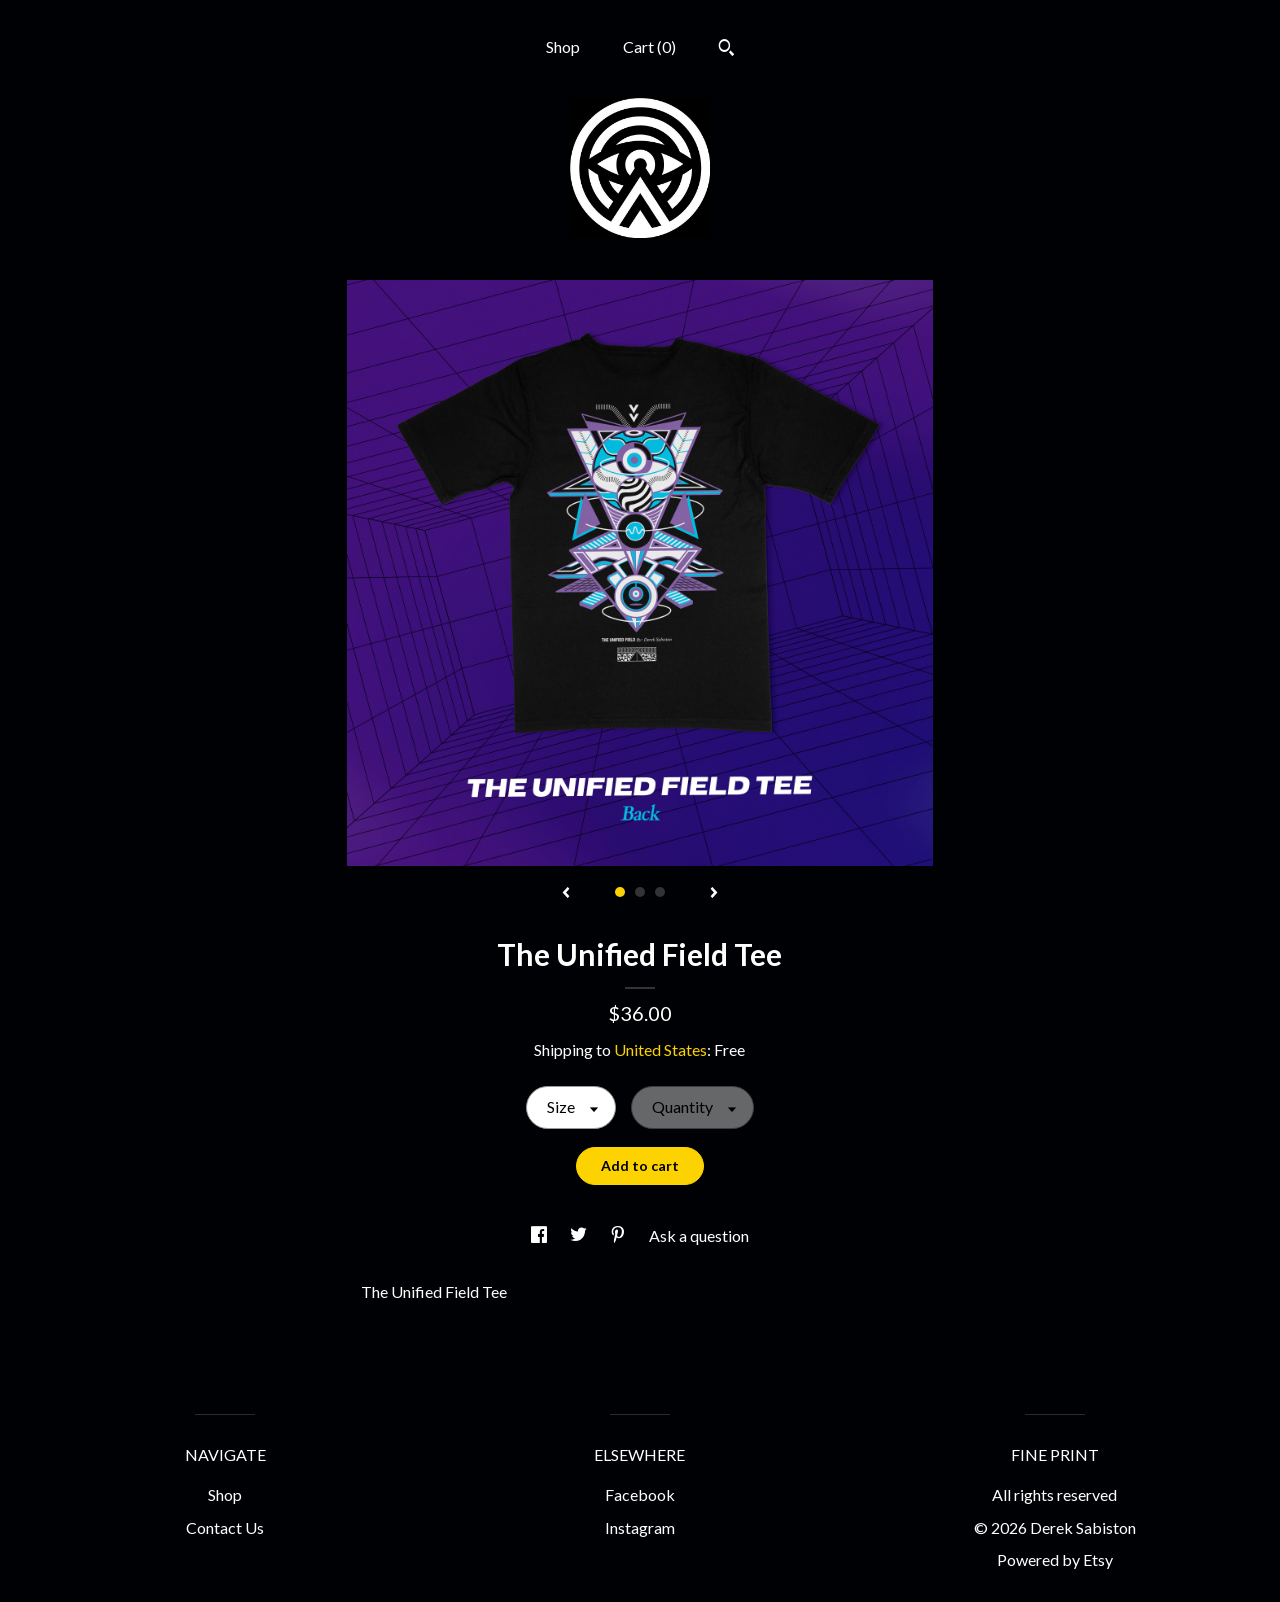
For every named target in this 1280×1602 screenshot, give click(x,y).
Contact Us (225, 1527)
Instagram (640, 1527)
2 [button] (640, 892)
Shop (563, 46)
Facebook (640, 1494)
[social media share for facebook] (540, 1235)
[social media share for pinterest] (619, 1235)
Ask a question (699, 1235)
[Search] (726, 50)
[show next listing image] (714, 894)
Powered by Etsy (1055, 1559)
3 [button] (660, 892)
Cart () (649, 46)
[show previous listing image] (566, 894)
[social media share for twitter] (580, 1235)
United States (660, 1049)
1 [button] (620, 892)
